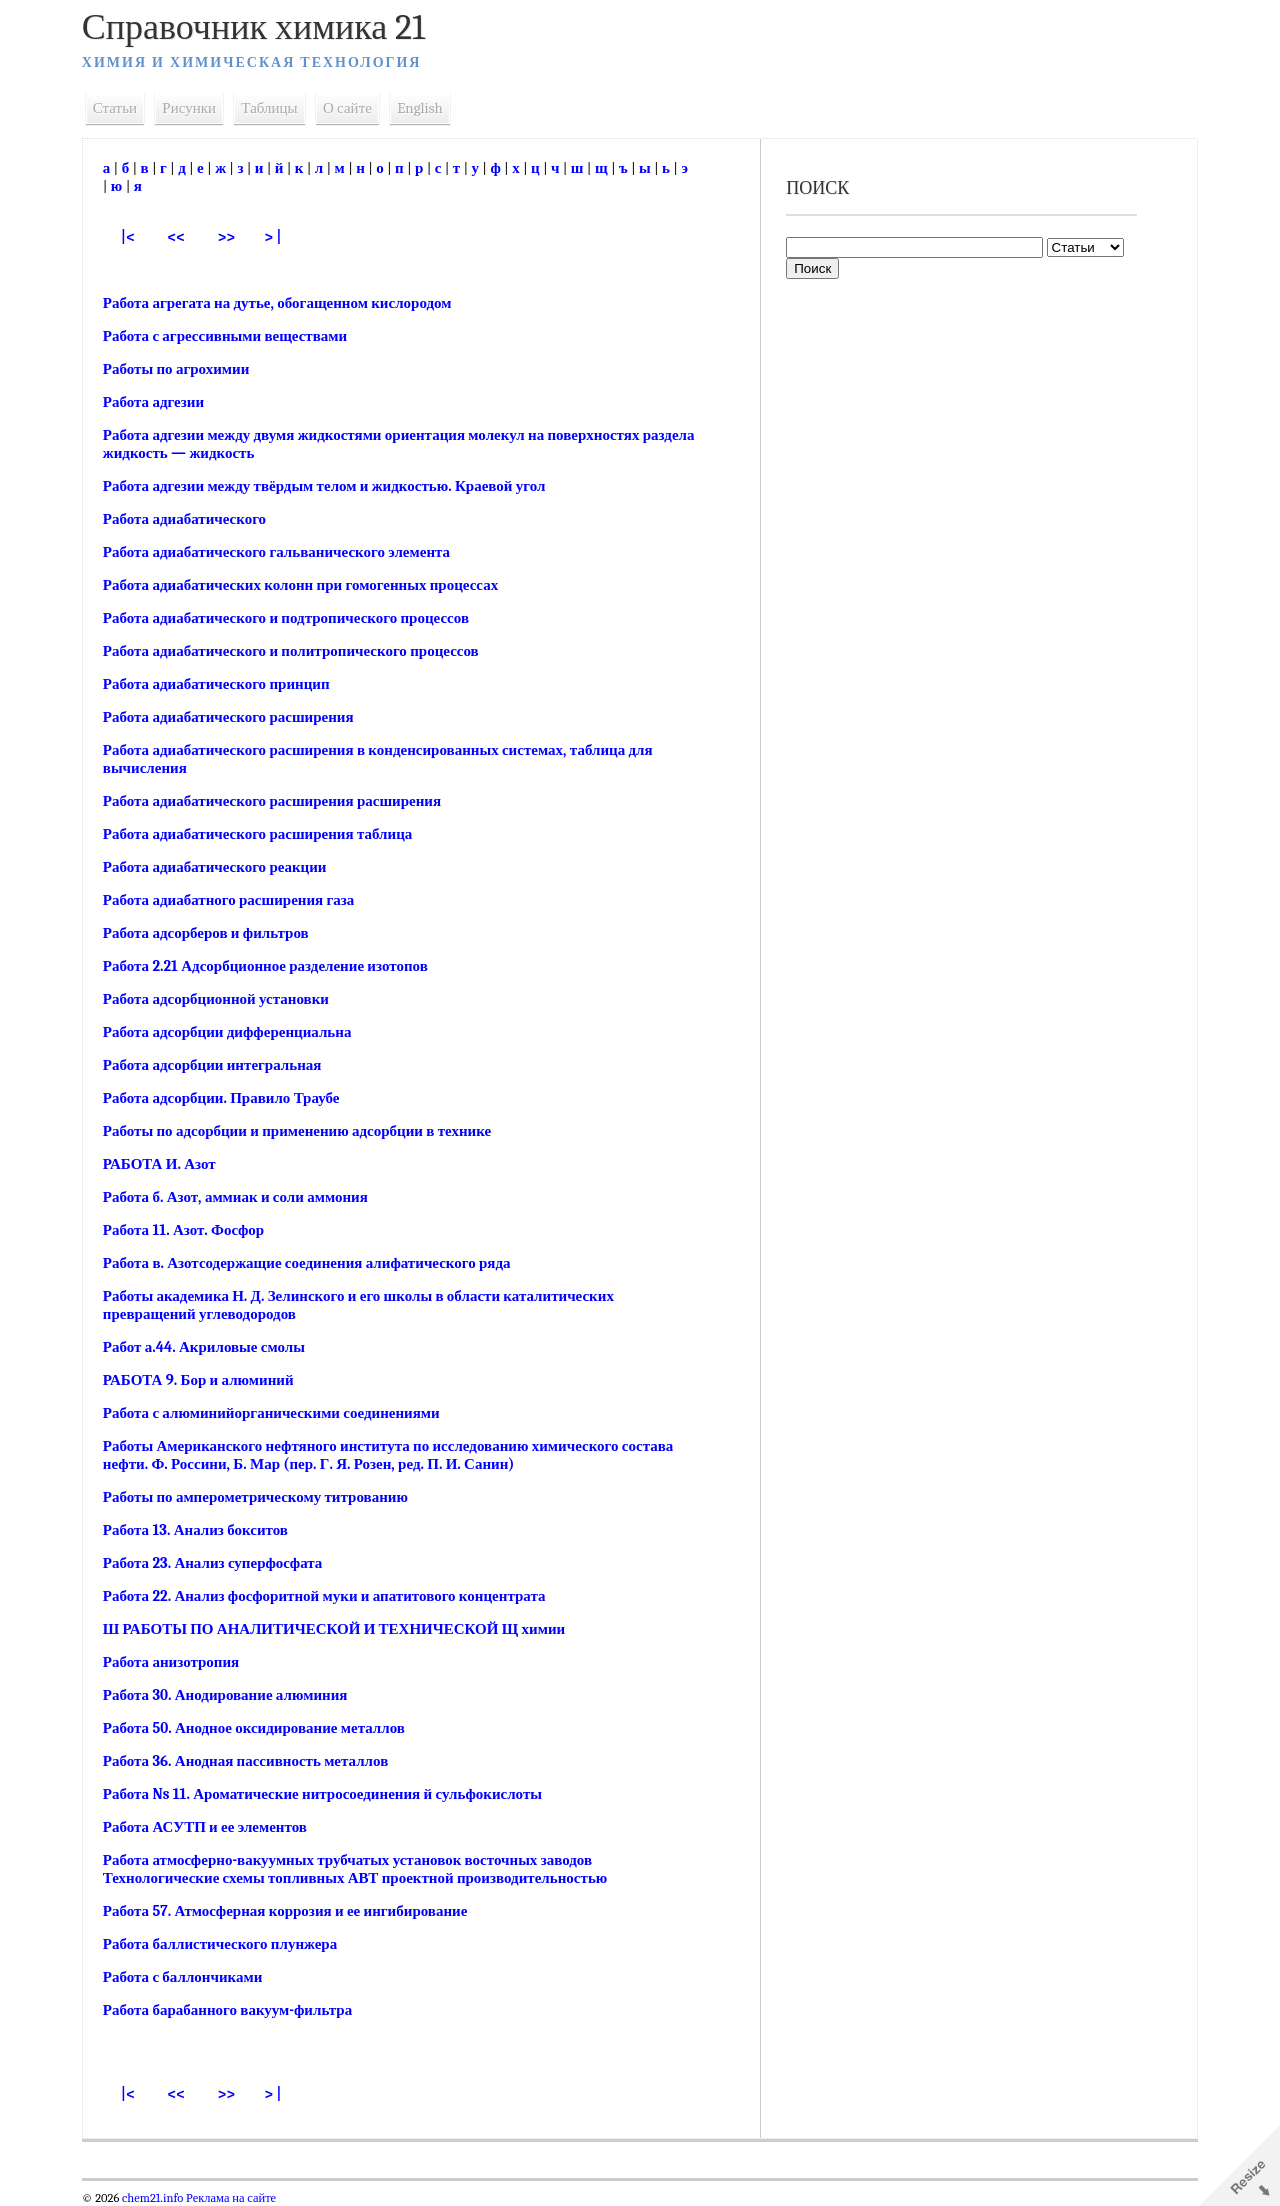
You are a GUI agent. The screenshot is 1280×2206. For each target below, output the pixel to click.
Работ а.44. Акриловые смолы (212, 1347)
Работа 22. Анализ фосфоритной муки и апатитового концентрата (332, 1596)
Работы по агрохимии (184, 369)
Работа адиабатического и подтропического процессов (294, 618)
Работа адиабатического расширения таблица (266, 834)
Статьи (123, 108)
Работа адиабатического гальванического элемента (284, 552)
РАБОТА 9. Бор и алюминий (206, 1380)
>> (236, 237)
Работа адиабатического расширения (236, 717)
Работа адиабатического (192, 519)
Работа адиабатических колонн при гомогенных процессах (308, 585)
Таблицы (278, 108)
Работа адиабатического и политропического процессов (299, 651)
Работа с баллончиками (191, 1977)
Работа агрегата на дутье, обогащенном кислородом (285, 303)
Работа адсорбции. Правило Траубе (229, 1098)
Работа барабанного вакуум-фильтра (235, 2010)
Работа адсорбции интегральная (220, 1065)
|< (136, 237)
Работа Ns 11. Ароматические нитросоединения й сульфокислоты (330, 1794)
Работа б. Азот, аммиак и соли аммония (243, 1197)
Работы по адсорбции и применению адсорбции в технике (305, 1131)
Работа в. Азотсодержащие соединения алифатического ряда (315, 1263)
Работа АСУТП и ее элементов (213, 1827)
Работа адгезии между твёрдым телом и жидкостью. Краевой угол (332, 486)
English (428, 108)
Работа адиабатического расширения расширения (280, 801)
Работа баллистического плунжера (228, 1944)
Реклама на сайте (237, 2198)
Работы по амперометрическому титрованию (263, 1497)
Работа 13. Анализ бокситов (203, 1530)
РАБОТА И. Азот (167, 1164)
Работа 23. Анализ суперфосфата (221, 1563)
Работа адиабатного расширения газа (237, 900)
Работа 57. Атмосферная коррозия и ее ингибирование (293, 1911)
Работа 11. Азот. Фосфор (191, 1230)
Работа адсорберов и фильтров (214, 933)
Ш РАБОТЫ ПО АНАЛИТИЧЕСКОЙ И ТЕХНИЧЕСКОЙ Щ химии (342, 1629)
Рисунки (198, 108)
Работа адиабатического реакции (223, 867)
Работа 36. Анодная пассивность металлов (253, 1761)
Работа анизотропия (179, 1662)
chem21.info (160, 2198)
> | (282, 237)
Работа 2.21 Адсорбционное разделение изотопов (273, 966)
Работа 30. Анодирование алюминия (233, 1695)
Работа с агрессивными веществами (233, 336)
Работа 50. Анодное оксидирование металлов (262, 1728)
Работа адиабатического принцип (224, 684)
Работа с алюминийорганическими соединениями (279, 1413)
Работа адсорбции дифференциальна (235, 1032)
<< (185, 237)
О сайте (355, 108)
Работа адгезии (161, 402)
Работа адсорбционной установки (224, 999)
